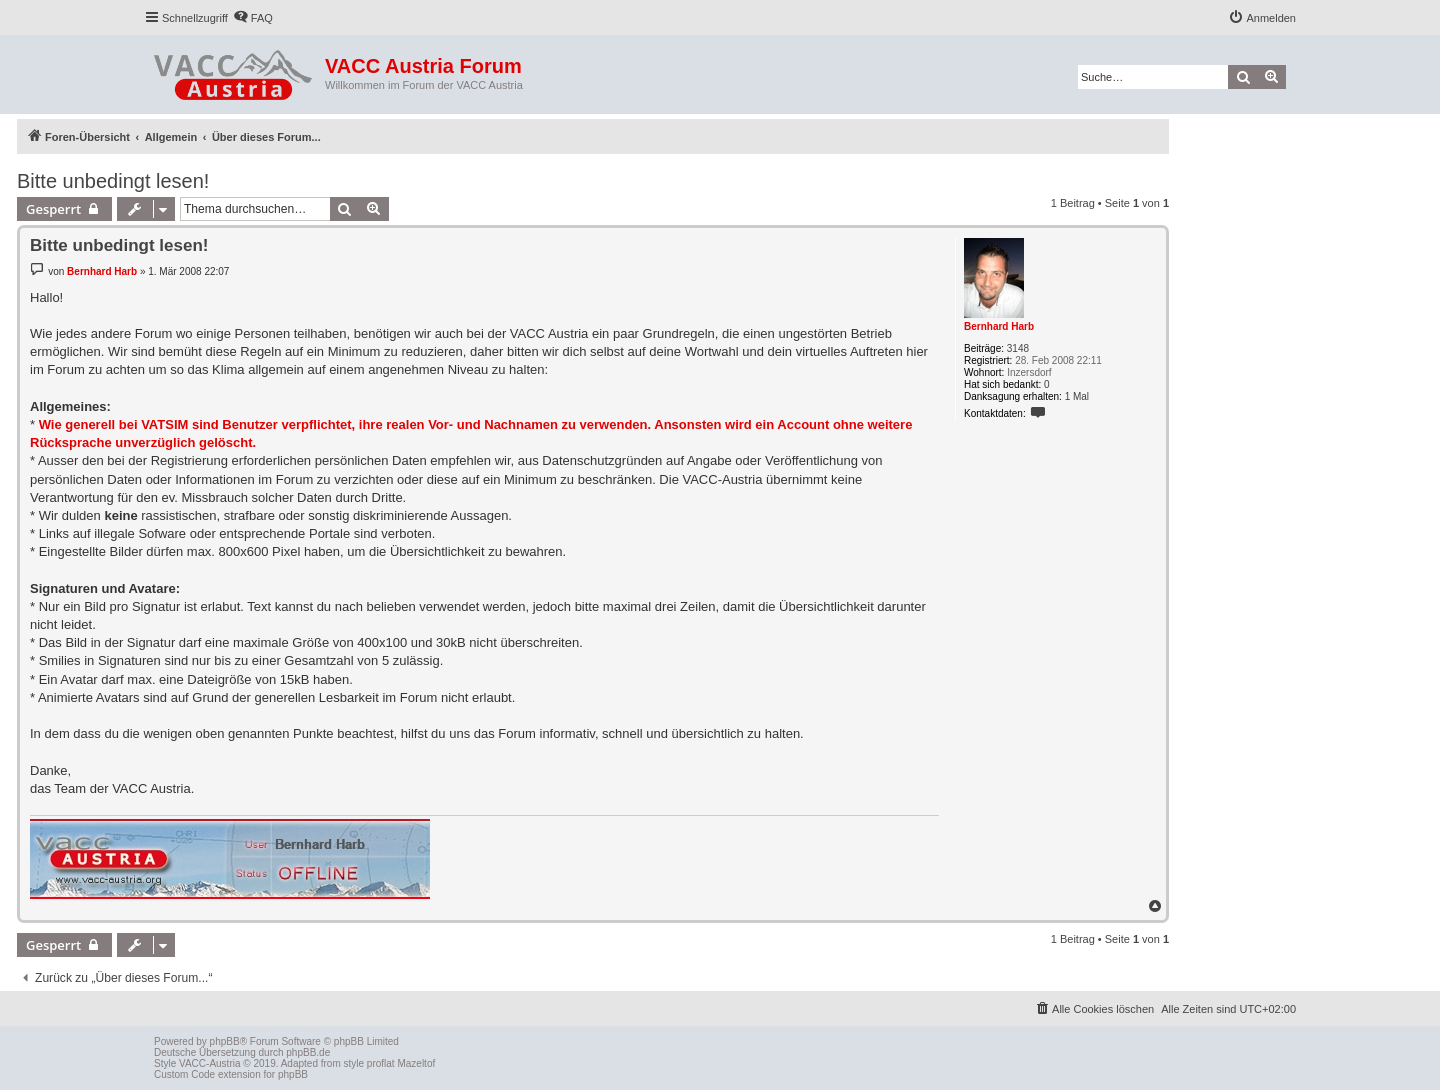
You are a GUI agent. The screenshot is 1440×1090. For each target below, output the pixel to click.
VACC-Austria (210, 1063)
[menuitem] (253, 18)
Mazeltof (416, 1063)
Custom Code (184, 1074)
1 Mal (1077, 396)
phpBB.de (308, 1052)
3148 (1018, 348)
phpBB (225, 1041)
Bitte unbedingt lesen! (113, 181)
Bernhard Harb (999, 326)
